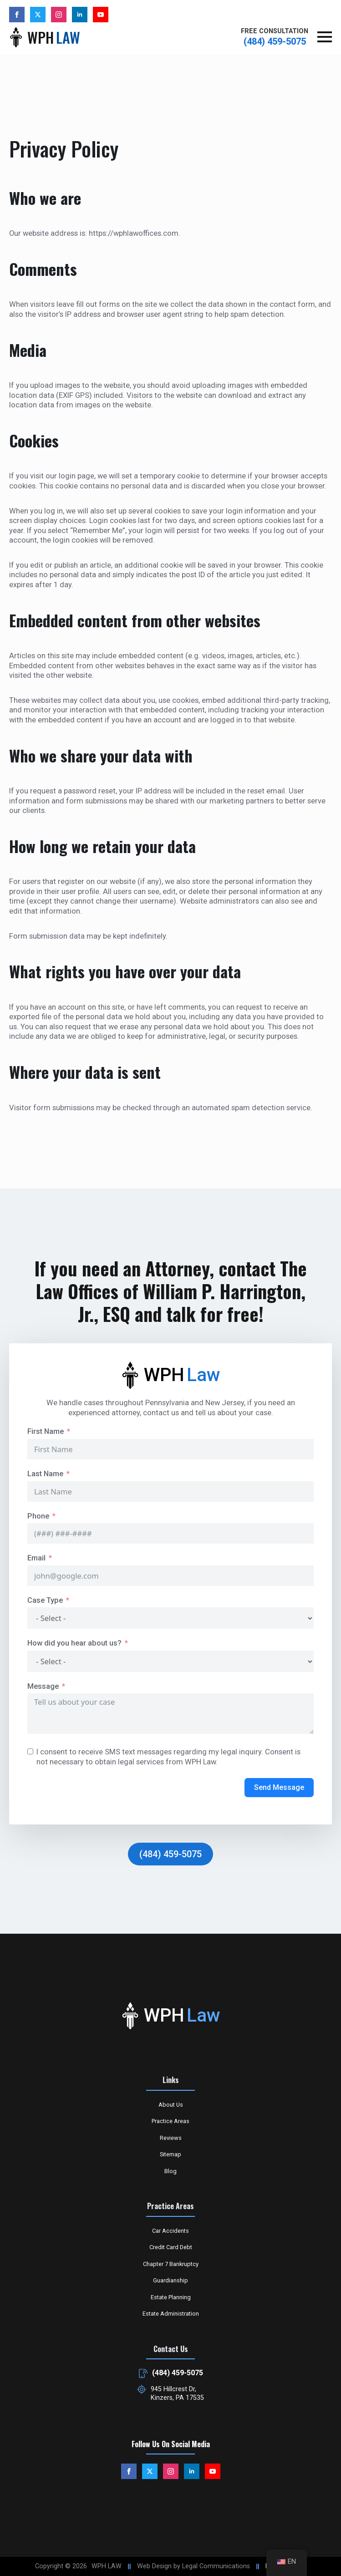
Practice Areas (170, 2121)
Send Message (279, 1787)
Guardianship (170, 2280)
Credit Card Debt (170, 2247)
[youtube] (100, 14)
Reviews (171, 2137)
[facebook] (17, 14)
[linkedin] (79, 14)
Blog (170, 2171)
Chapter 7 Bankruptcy (170, 2264)
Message (43, 1686)
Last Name (45, 1473)
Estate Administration (171, 2313)
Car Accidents (170, 2230)
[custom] (38, 14)
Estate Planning (171, 2297)
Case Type (45, 1600)
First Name (45, 1431)
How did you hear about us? (74, 1643)
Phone (38, 1516)
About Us (170, 2104)
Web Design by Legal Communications (193, 2566)
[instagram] (58, 14)
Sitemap (170, 2154)
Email (36, 1558)
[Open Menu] (324, 37)
